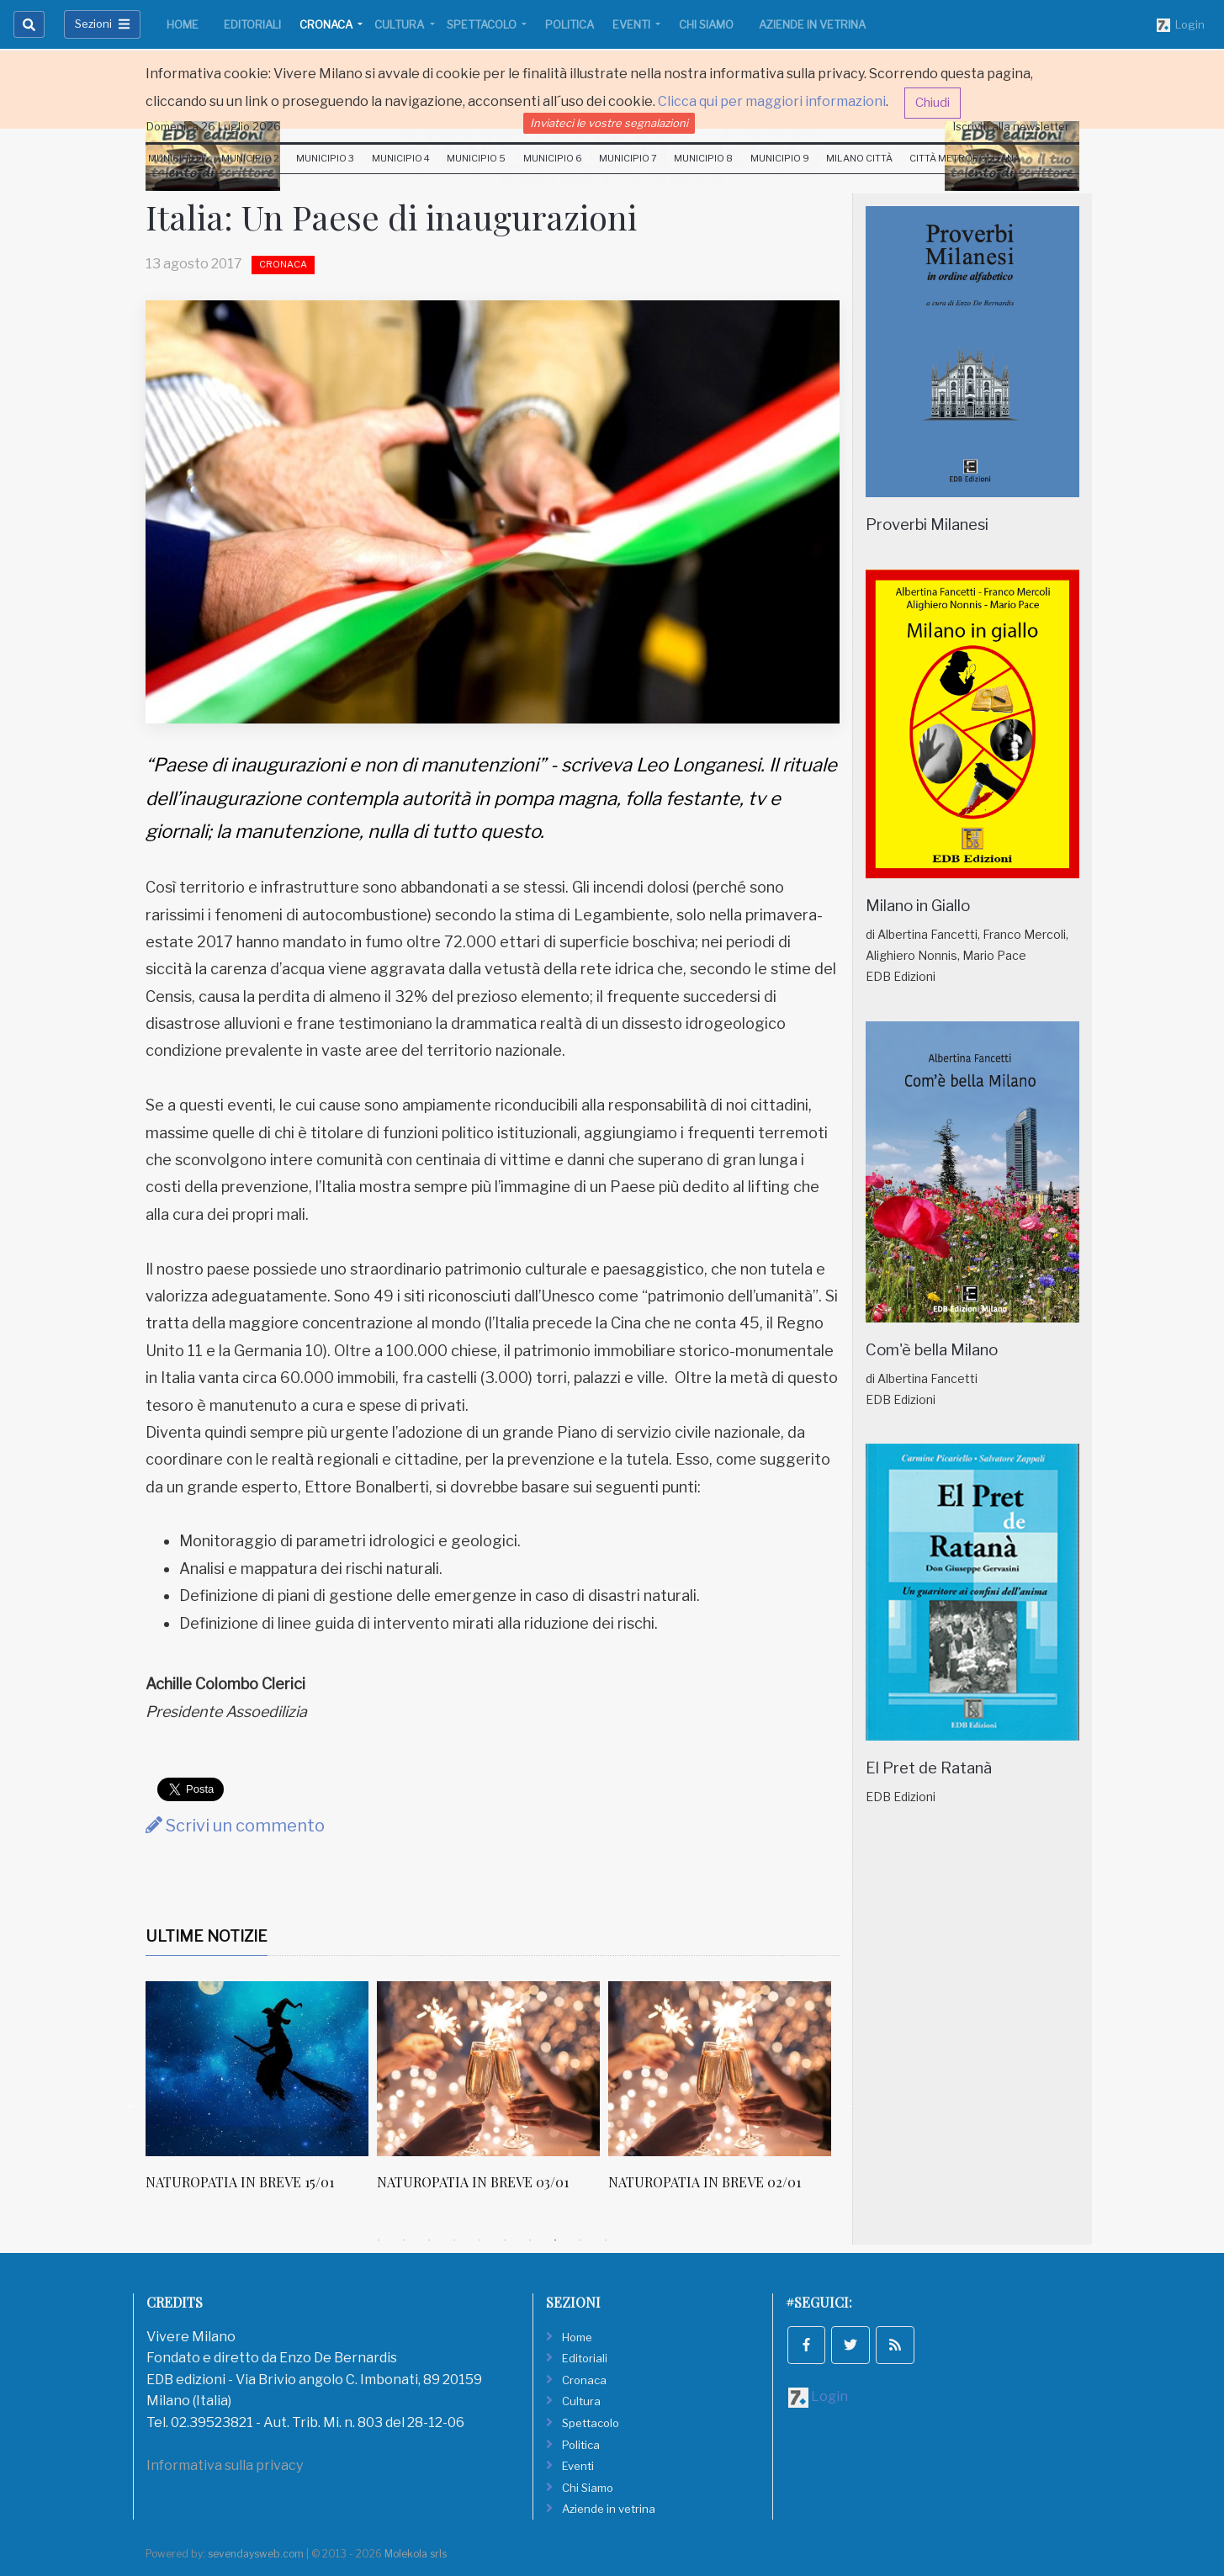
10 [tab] (605, 2240)
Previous (133, 2104)
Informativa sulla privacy (224, 2465)
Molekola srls (415, 2553)
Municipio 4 (401, 158)
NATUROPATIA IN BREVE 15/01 (240, 2182)
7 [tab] (530, 2240)
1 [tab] (378, 2240)
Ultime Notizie (207, 1936)
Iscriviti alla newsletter (1011, 126)
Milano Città (859, 158)
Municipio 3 (325, 158)
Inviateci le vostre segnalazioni (609, 123)
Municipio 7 (628, 158)
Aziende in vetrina (812, 24)
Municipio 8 (703, 158)
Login (1181, 25)
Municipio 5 (476, 158)
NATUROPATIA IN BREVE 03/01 (473, 2182)
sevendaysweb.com (256, 2553)
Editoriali (252, 24)
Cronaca (327, 24)
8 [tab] (555, 2240)
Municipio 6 (552, 158)
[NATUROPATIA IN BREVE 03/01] (488, 2068)
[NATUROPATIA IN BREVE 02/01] (719, 2068)
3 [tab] (429, 2240)
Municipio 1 (176, 158)
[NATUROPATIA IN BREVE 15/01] (257, 2068)
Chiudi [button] (932, 102)
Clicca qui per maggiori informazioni (772, 101)
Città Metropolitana (964, 158)
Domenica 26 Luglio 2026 (213, 126)
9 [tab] (580, 2240)
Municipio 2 (250, 158)
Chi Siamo (706, 24)
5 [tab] (479, 2240)
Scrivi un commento (235, 1825)
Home (183, 24)
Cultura (400, 24)
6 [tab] (504, 2240)
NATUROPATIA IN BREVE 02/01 (704, 2182)
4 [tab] (454, 2240)
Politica (569, 24)
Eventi (632, 24)
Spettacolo (483, 24)
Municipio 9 (779, 158)
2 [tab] (403, 2240)
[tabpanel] (261, 2094)
